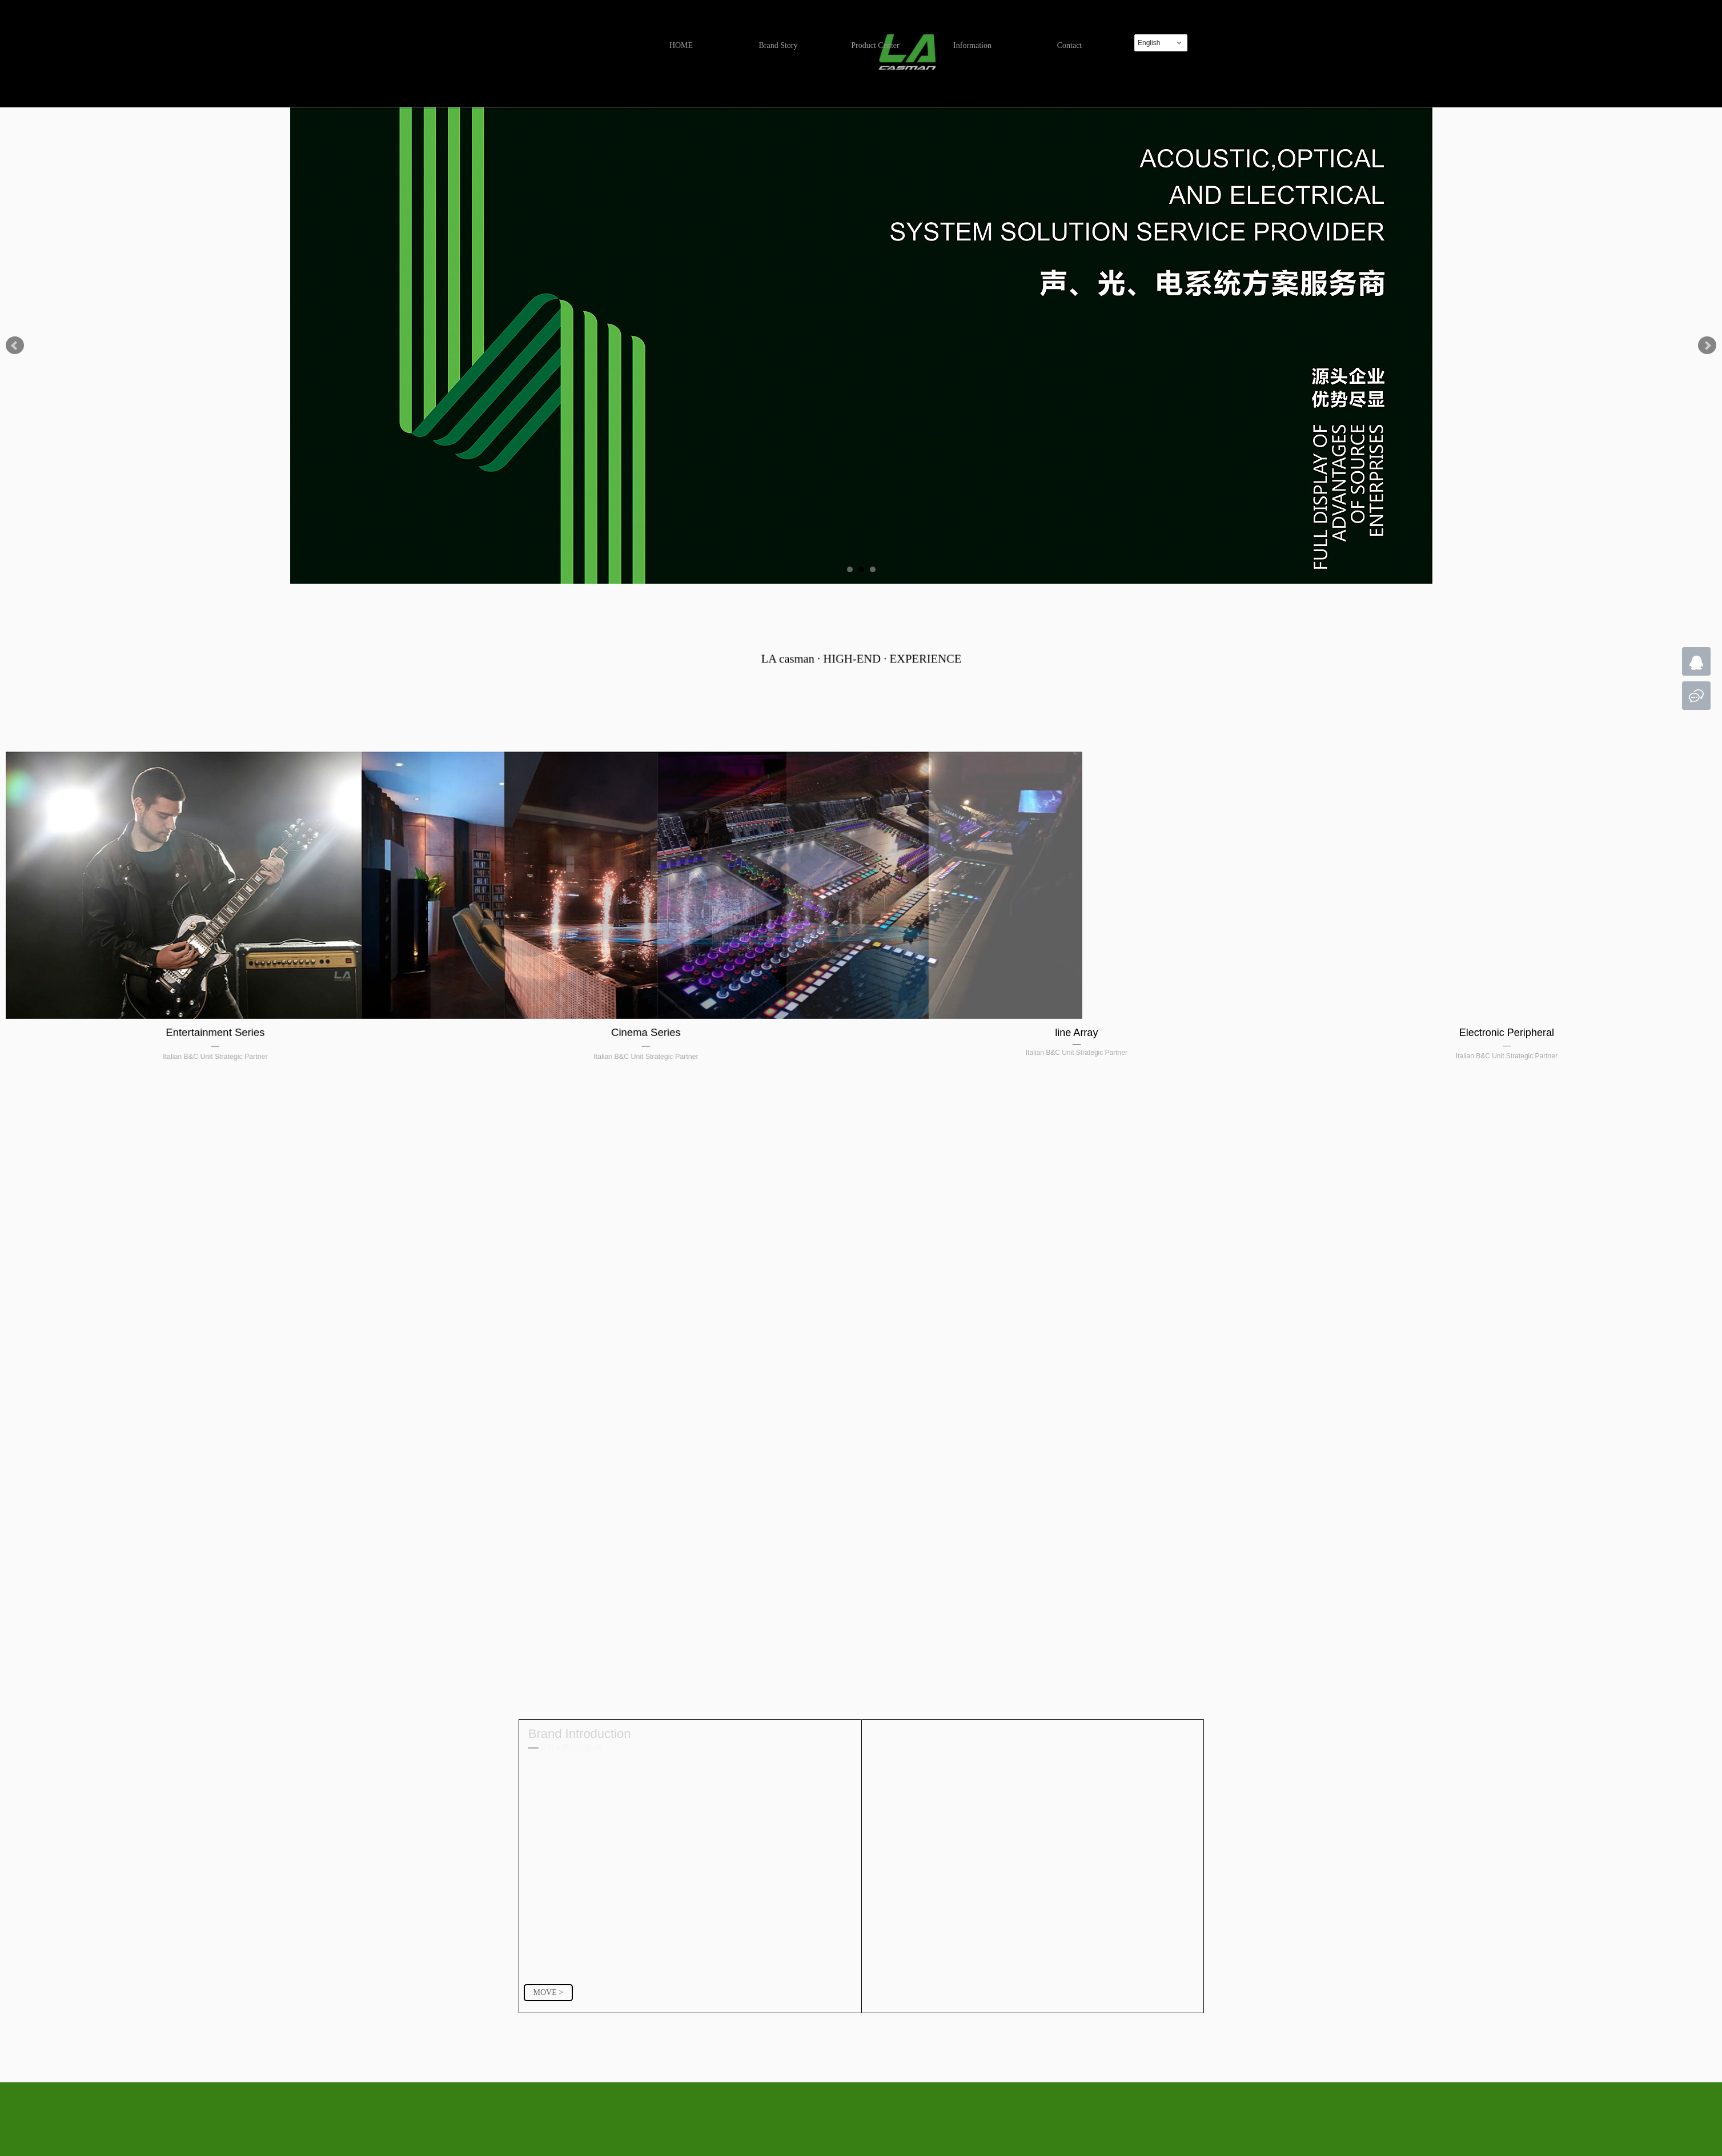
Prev (15, 345)
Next (1707, 345)
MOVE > (548, 1992)
